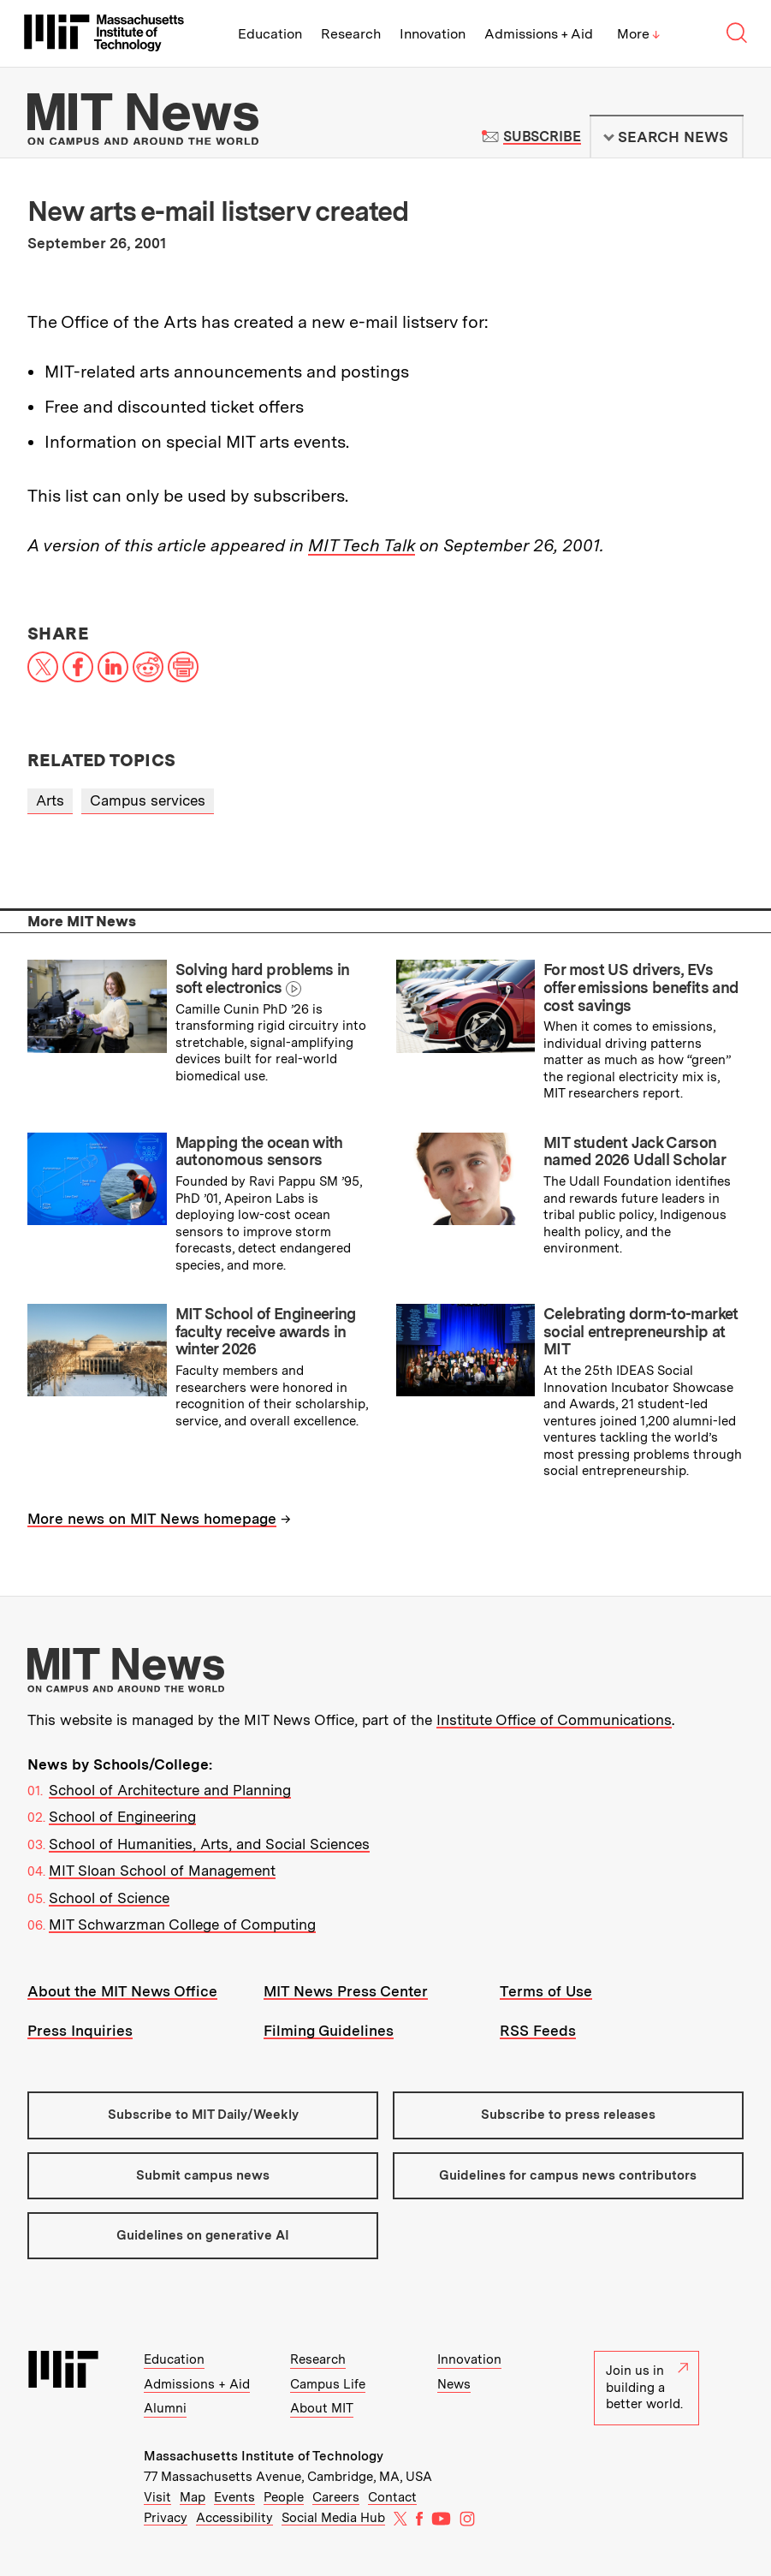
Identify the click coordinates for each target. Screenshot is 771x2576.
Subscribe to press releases (568, 2114)
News (454, 2384)
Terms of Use (546, 1991)
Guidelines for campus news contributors (568, 2175)
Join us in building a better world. (647, 2387)
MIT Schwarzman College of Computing (182, 1924)
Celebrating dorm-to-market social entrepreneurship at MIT (640, 1331)
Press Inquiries (80, 2030)
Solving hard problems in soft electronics (262, 978)
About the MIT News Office (122, 1991)
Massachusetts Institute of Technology (263, 2456)
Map (192, 2497)
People (284, 2497)
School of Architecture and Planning (170, 1790)
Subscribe (542, 136)
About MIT (321, 2408)
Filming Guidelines (329, 2030)
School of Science (109, 1898)
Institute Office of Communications (554, 1719)
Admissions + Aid (538, 34)
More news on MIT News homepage (151, 1518)
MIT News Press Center (346, 1991)
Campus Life (327, 2384)
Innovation (433, 34)
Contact (392, 2497)
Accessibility (234, 2517)
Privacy (165, 2517)
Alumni (165, 2408)
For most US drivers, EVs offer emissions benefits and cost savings (640, 987)
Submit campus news (203, 2175)
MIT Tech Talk (361, 545)
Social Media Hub (333, 2517)
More (638, 34)
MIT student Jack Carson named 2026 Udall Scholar (634, 1151)
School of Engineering (122, 1816)
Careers (335, 2497)
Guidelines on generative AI (202, 2235)
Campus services (147, 800)
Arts (50, 800)
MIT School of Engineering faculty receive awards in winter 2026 (265, 1331)
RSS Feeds (538, 2030)
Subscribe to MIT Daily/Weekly (203, 2114)
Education (270, 34)
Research (351, 34)
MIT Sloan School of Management (162, 1870)
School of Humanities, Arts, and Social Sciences (209, 1844)
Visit (157, 2497)
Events (234, 2497)
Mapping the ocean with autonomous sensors (259, 1151)
